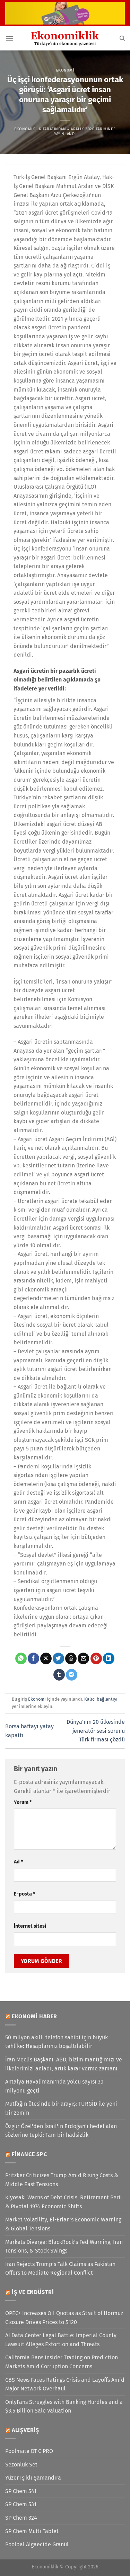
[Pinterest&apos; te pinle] (96, 1658)
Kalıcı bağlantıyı (101, 1699)
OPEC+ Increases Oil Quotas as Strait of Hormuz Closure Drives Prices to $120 (64, 2317)
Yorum (23, 1802)
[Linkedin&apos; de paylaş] (108, 1658)
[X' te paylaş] (46, 1658)
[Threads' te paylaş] (71, 1658)
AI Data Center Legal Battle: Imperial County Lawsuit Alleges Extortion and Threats (60, 2340)
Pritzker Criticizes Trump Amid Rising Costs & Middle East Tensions (61, 2180)
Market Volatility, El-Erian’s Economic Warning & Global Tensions (63, 2224)
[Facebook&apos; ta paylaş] (33, 1658)
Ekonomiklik (27, 129)
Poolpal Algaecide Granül (37, 2544)
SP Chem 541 (20, 2491)
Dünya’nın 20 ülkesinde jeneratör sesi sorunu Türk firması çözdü (96, 1731)
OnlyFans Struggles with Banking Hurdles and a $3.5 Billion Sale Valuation (64, 2406)
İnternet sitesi (30, 1926)
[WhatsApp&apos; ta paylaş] (21, 1658)
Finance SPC (29, 2154)
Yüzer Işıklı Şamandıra (33, 2477)
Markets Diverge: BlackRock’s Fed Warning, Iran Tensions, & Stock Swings (64, 2246)
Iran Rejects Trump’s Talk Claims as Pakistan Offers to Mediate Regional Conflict (60, 2268)
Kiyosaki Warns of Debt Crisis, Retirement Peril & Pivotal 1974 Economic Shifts (63, 2202)
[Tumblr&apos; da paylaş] (59, 1675)
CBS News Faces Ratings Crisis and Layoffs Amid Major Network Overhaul (64, 2384)
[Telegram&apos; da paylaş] (71, 1675)
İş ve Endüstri (33, 2292)
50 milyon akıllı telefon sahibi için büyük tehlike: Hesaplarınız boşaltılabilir (56, 2042)
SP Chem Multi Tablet (32, 2531)
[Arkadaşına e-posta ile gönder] (83, 1658)
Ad (18, 1862)
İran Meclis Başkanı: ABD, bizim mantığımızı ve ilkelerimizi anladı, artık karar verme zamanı (63, 2064)
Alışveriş (25, 2430)
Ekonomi (65, 70)
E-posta (24, 1894)
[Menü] (9, 38)
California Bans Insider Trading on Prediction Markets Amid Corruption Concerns (61, 2362)
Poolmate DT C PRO (29, 2451)
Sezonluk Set (21, 2464)
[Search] (122, 38)
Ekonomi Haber (34, 2016)
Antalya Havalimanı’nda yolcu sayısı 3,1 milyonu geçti (54, 2086)
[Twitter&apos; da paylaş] (58, 1658)
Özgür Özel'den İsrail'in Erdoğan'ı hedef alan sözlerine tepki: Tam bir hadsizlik (61, 2130)
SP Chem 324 (21, 2517)
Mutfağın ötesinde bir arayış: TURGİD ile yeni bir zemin (61, 2108)
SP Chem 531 (20, 2504)
